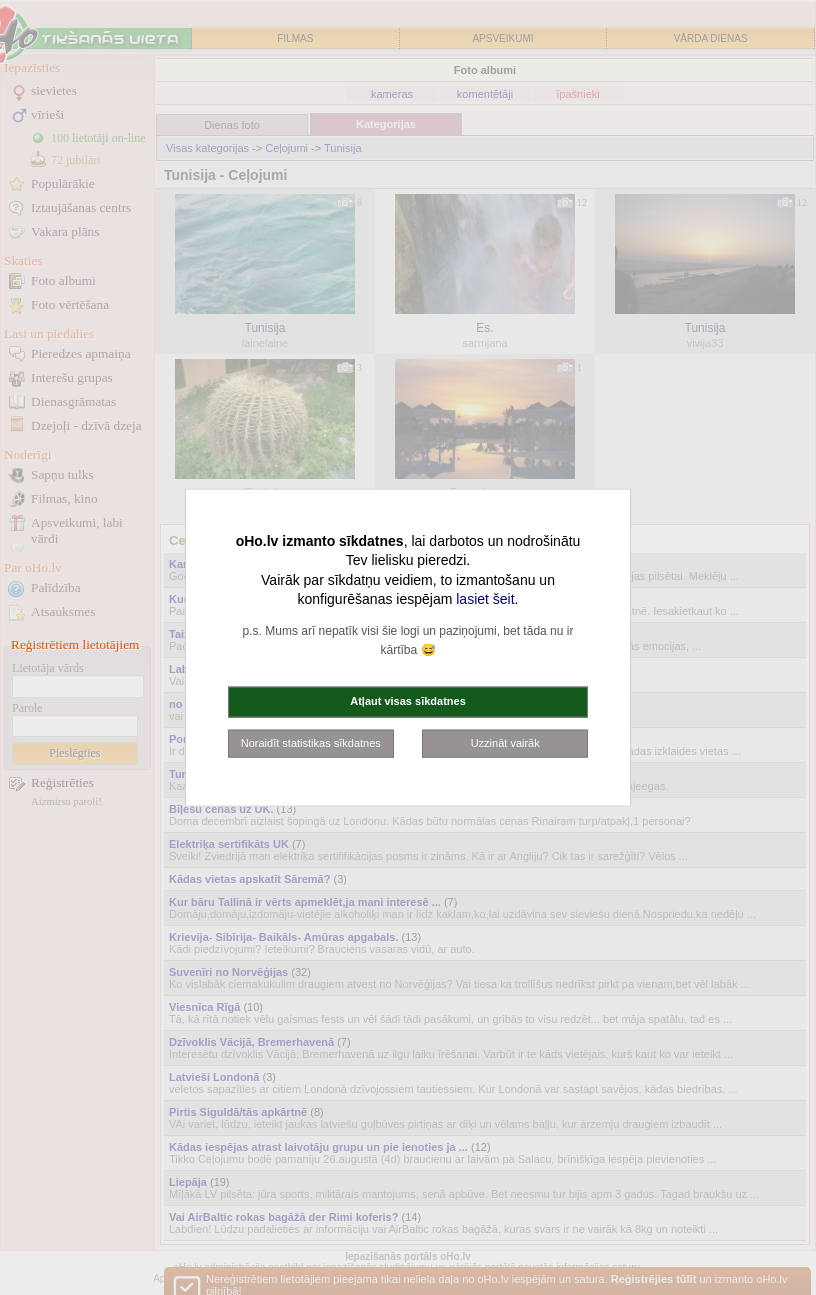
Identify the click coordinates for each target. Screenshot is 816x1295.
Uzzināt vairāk (505, 742)
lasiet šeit (485, 599)
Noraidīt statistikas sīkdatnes (311, 742)
